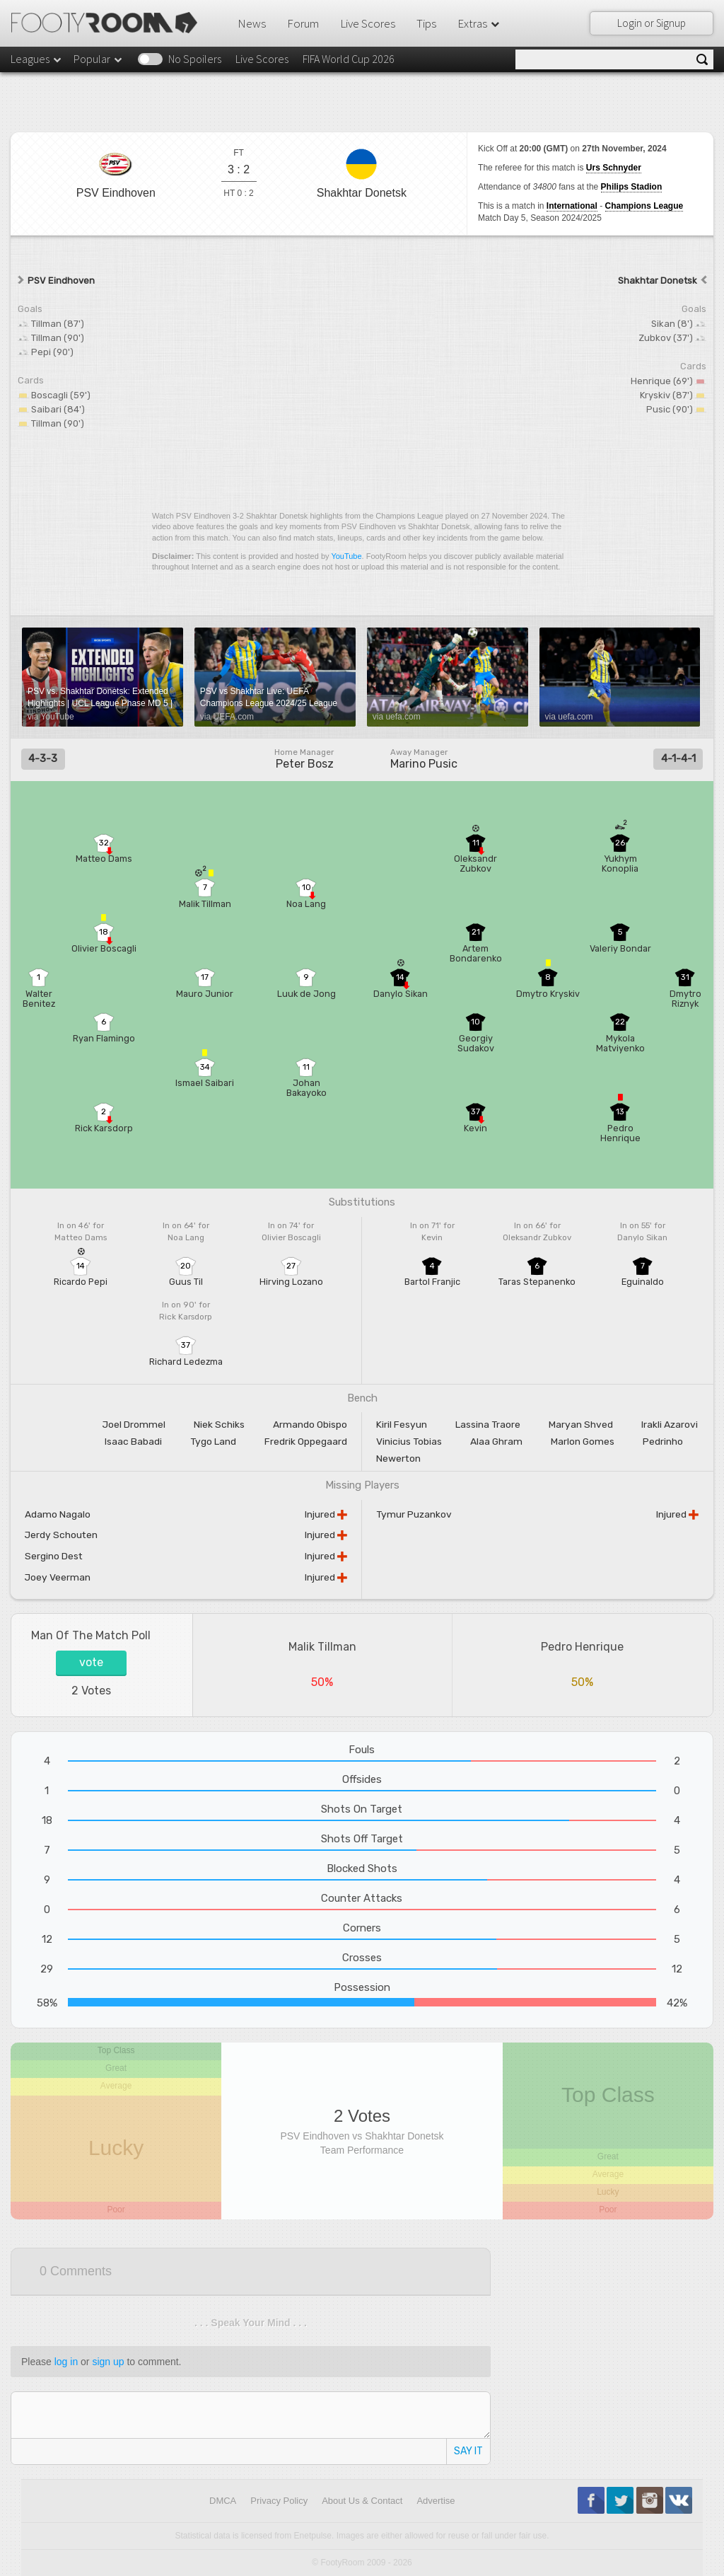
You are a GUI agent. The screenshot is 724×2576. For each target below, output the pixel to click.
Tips (426, 23)
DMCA (222, 2500)
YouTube (346, 556)
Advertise (435, 2500)
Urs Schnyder (613, 168)
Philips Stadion (631, 187)
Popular (99, 59)
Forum (303, 23)
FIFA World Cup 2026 (349, 59)
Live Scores (367, 23)
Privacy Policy (279, 2500)
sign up (108, 2361)
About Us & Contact (362, 2500)
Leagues (37, 59)
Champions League (644, 206)
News (252, 23)
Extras (479, 23)
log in (66, 2361)
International (572, 206)
